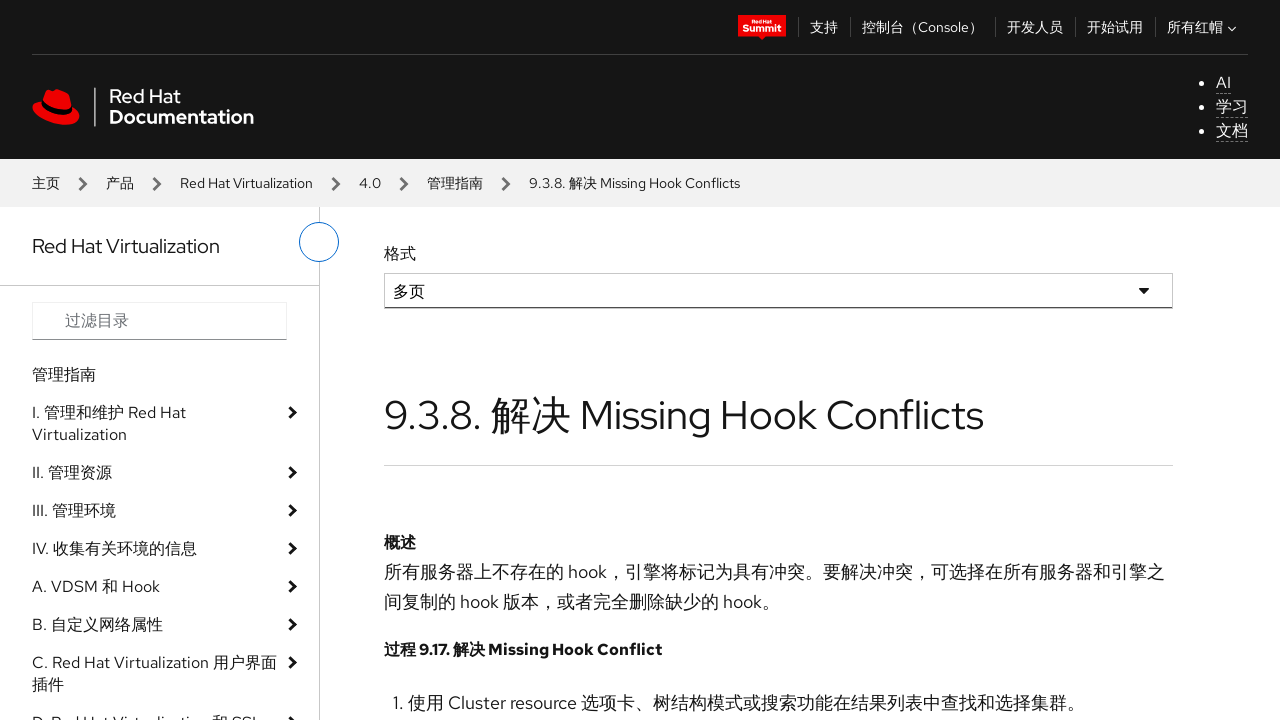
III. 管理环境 (74, 510)
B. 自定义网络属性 (97, 624)
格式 (400, 253)
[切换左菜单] (319, 242)
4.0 (370, 183)
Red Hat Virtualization (246, 183)
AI (1223, 82)
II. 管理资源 (72, 472)
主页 (46, 183)
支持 (824, 27)
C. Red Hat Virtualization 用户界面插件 (154, 673)
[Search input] (159, 321)
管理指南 (455, 183)
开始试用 (1115, 27)
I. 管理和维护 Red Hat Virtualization (109, 423)
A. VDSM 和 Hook (96, 586)
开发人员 (1035, 27)
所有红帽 (1204, 27)
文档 (1232, 130)
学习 (1232, 106)
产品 (120, 183)
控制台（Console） (922, 27)
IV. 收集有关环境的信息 (114, 548)
